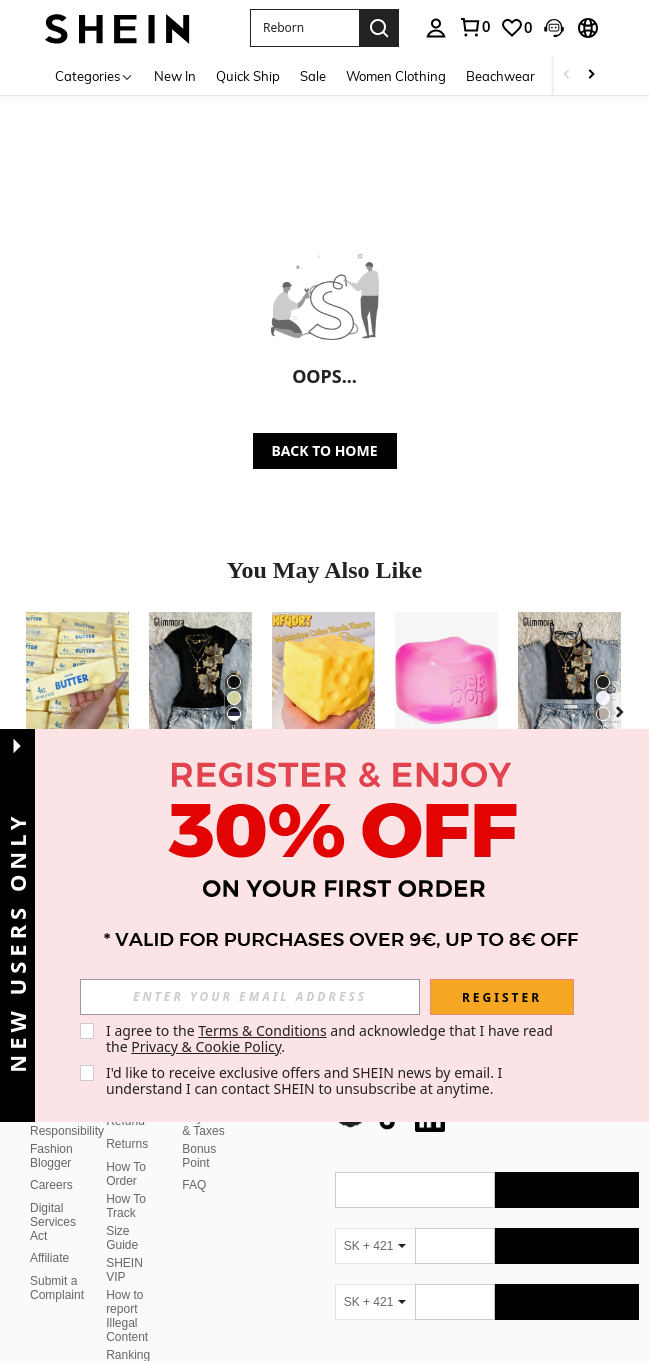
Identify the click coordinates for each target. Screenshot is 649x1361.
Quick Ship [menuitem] (248, 76)
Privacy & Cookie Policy (206, 1046)
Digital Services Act (53, 1174)
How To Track (126, 1158)
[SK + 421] (375, 1198)
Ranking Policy (128, 1314)
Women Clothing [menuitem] (396, 76)
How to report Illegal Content (127, 1268)
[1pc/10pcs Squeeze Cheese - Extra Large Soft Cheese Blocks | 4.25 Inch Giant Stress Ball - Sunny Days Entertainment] (323, 680)
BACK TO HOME (325, 450)
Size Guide (122, 1190)
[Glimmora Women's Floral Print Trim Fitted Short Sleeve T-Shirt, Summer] (200, 680)
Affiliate (49, 1210)
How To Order (126, 1126)
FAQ (194, 1137)
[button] (304, 28)
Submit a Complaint (57, 1240)
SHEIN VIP (124, 1222)
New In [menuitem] (175, 76)
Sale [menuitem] (313, 76)
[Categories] (94, 75)
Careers (51, 1137)
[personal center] (436, 28)
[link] (474, 27)
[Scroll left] (567, 75)
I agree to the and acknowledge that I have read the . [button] (331, 1038)
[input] (250, 997)
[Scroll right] (591, 75)
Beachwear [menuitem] (500, 76)
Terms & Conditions (262, 1030)
